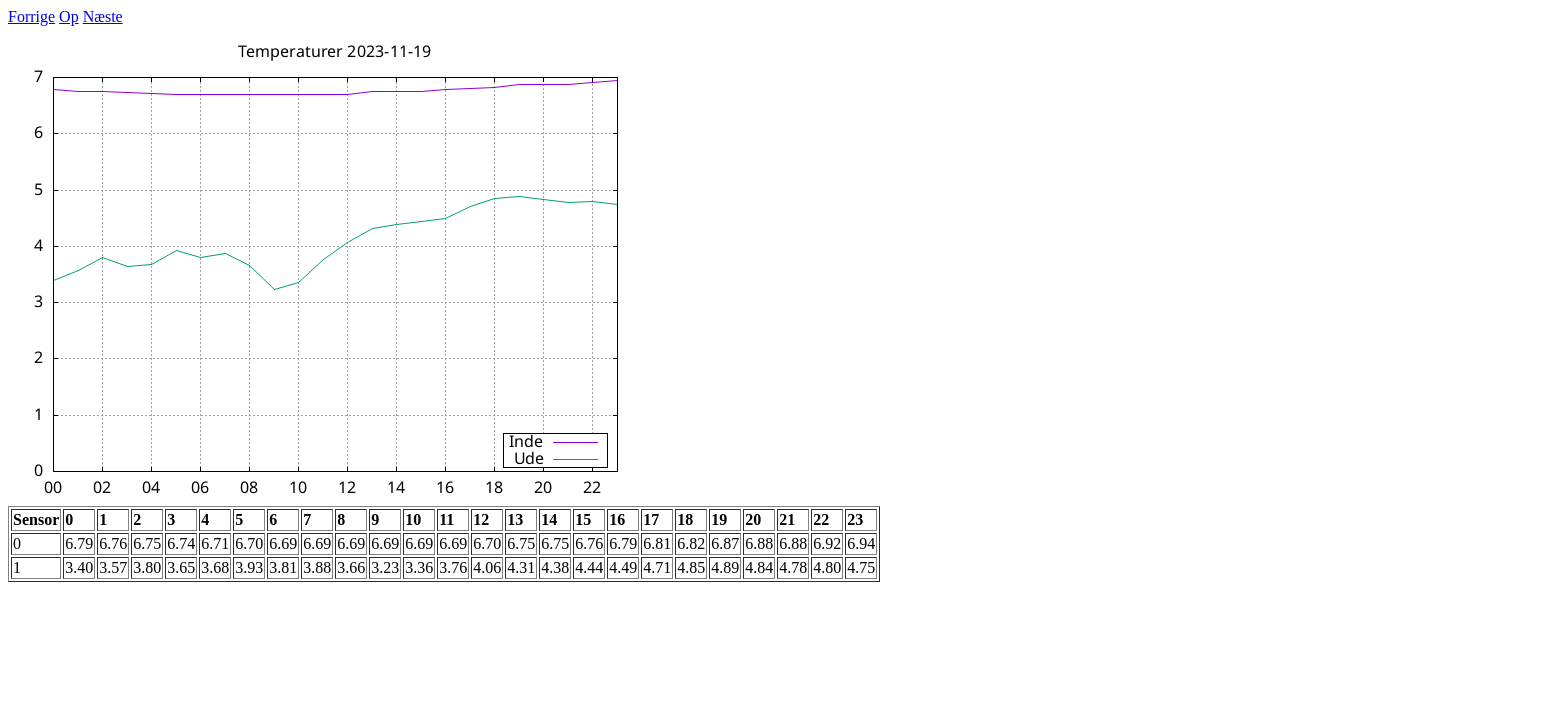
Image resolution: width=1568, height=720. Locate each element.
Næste (103, 16)
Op (69, 16)
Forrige (31, 16)
